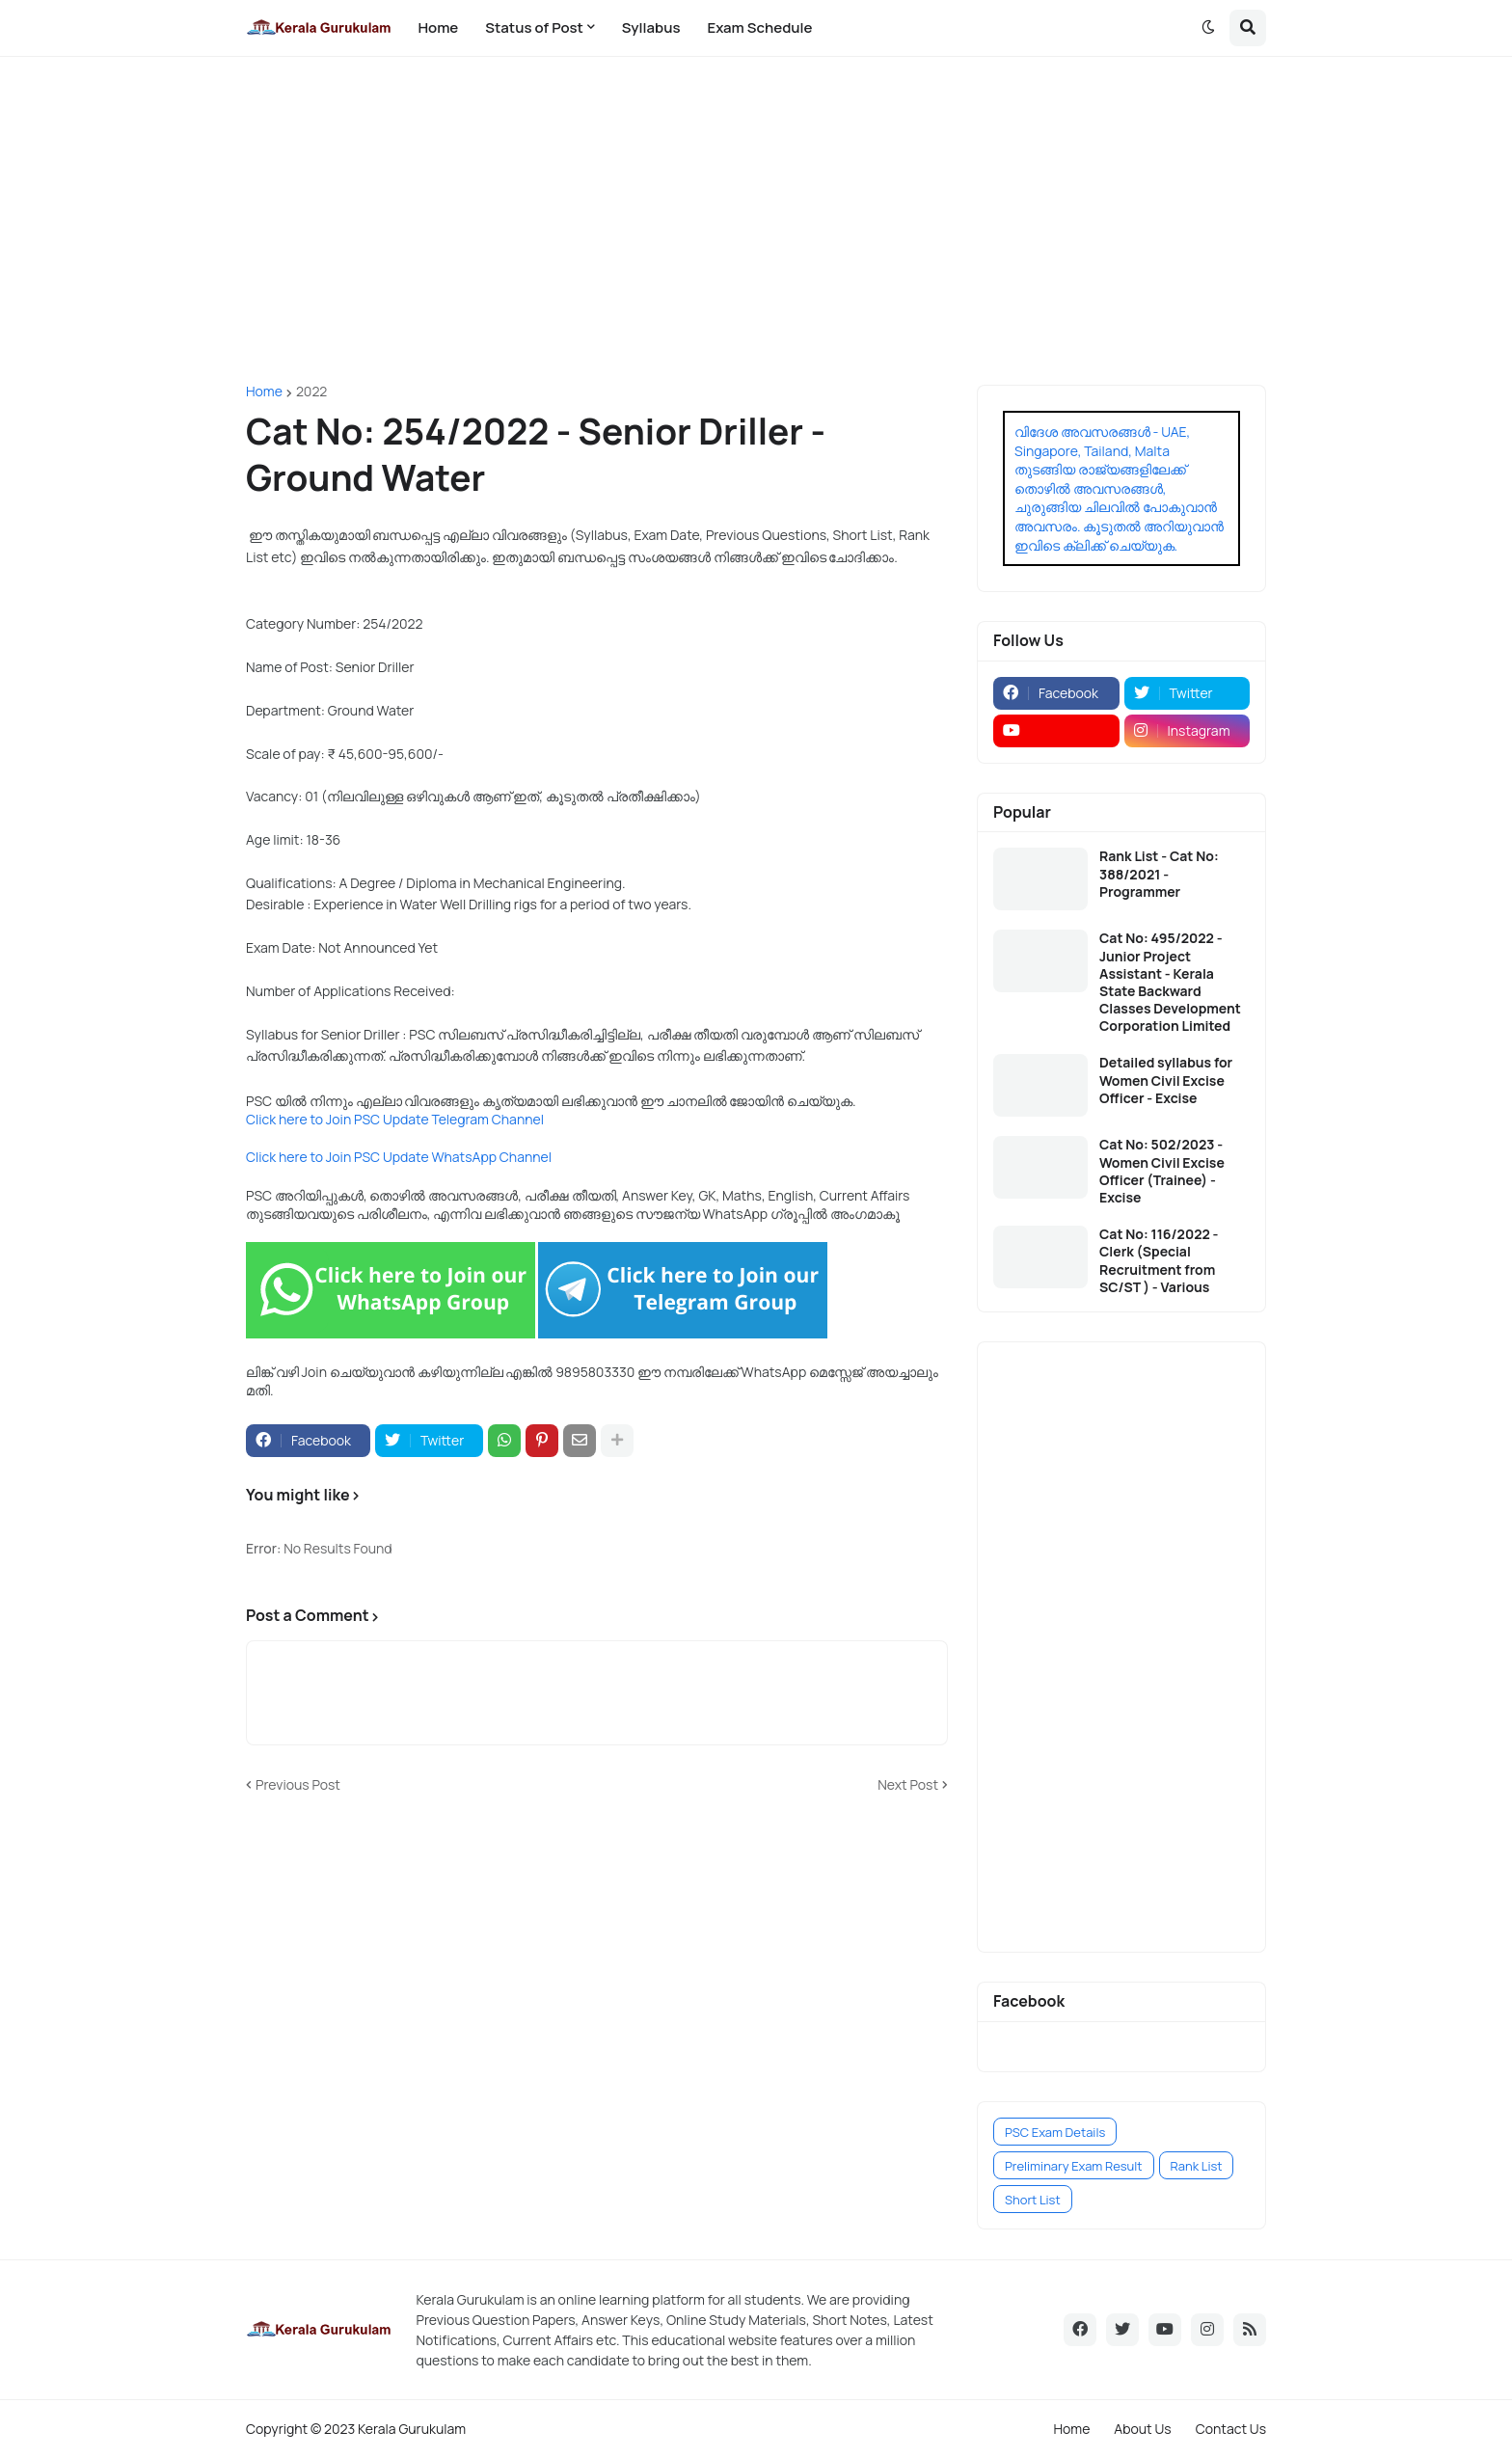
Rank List (1197, 2165)
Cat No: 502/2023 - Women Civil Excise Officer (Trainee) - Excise (1162, 1171)
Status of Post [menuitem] (534, 27)
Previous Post (298, 1784)
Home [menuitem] (438, 27)
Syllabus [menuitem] (651, 27)
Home (264, 391)
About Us (1142, 2428)
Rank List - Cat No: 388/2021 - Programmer (1159, 874)
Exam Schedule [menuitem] (759, 27)
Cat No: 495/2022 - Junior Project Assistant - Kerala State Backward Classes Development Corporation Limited (1170, 982)
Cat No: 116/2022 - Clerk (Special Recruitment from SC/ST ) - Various (1159, 1261)
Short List (1033, 2199)
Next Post (908, 1784)
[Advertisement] (756, 221)
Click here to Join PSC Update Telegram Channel (395, 1119)
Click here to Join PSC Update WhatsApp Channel (399, 1157)
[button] (1208, 28)
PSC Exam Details (1055, 2132)
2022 (311, 391)
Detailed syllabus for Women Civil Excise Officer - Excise (1165, 1080)
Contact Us (1231, 2428)
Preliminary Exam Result (1074, 2165)
